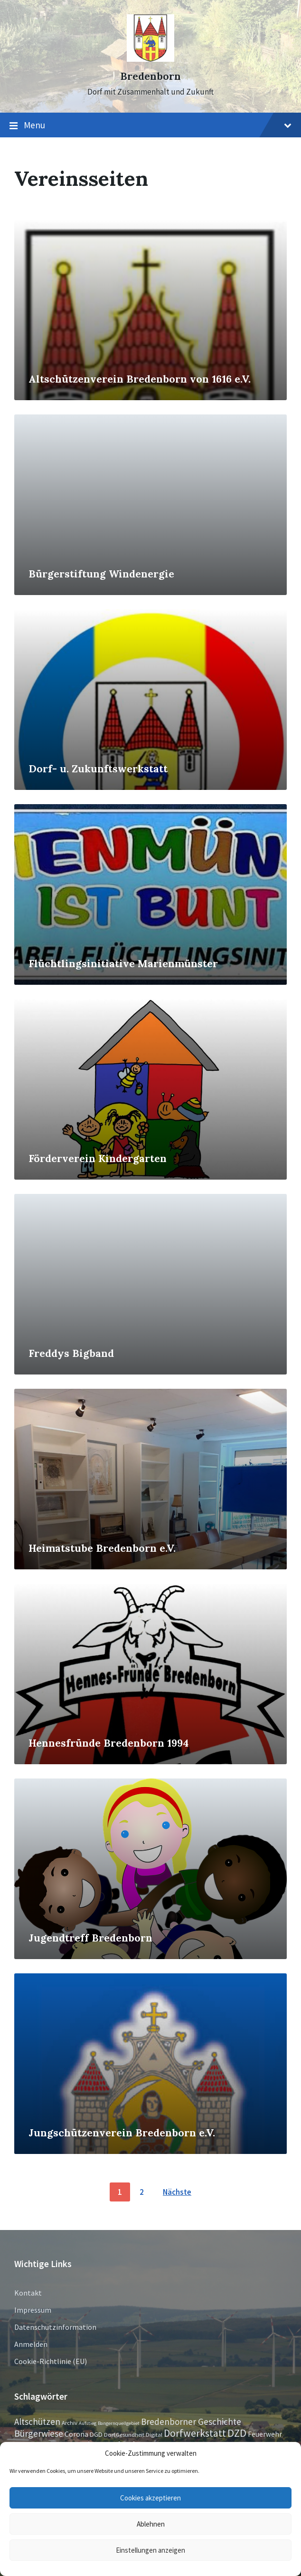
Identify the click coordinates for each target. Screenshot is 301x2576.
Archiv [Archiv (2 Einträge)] (69, 2422)
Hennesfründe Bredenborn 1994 (108, 1743)
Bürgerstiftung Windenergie (101, 573)
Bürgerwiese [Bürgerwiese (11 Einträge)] (38, 2433)
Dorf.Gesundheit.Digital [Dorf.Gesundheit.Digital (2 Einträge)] (133, 2434)
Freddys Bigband (71, 1353)
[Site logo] (150, 59)
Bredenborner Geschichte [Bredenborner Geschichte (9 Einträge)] (191, 2421)
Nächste (177, 2192)
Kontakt (28, 2292)
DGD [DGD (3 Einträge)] (96, 2434)
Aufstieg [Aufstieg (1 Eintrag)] (87, 2423)
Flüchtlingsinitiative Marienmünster (123, 963)
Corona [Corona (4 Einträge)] (76, 2434)
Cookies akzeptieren (150, 2497)
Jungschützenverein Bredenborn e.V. (121, 2132)
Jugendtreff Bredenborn (90, 1938)
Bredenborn (150, 76)
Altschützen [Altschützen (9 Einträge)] (37, 2421)
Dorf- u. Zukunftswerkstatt (98, 768)
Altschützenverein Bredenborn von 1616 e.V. (139, 379)
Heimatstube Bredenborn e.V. (102, 1548)
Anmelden (30, 2344)
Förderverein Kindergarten (97, 1158)
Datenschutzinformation (55, 2327)
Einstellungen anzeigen (150, 2550)
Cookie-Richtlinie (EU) (50, 2361)
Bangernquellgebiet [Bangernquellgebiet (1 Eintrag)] (119, 2423)
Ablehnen (151, 2523)
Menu (150, 125)
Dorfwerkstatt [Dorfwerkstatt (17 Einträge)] (195, 2433)
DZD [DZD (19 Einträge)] (236, 2433)
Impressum (32, 2310)
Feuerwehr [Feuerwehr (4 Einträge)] (265, 2434)
